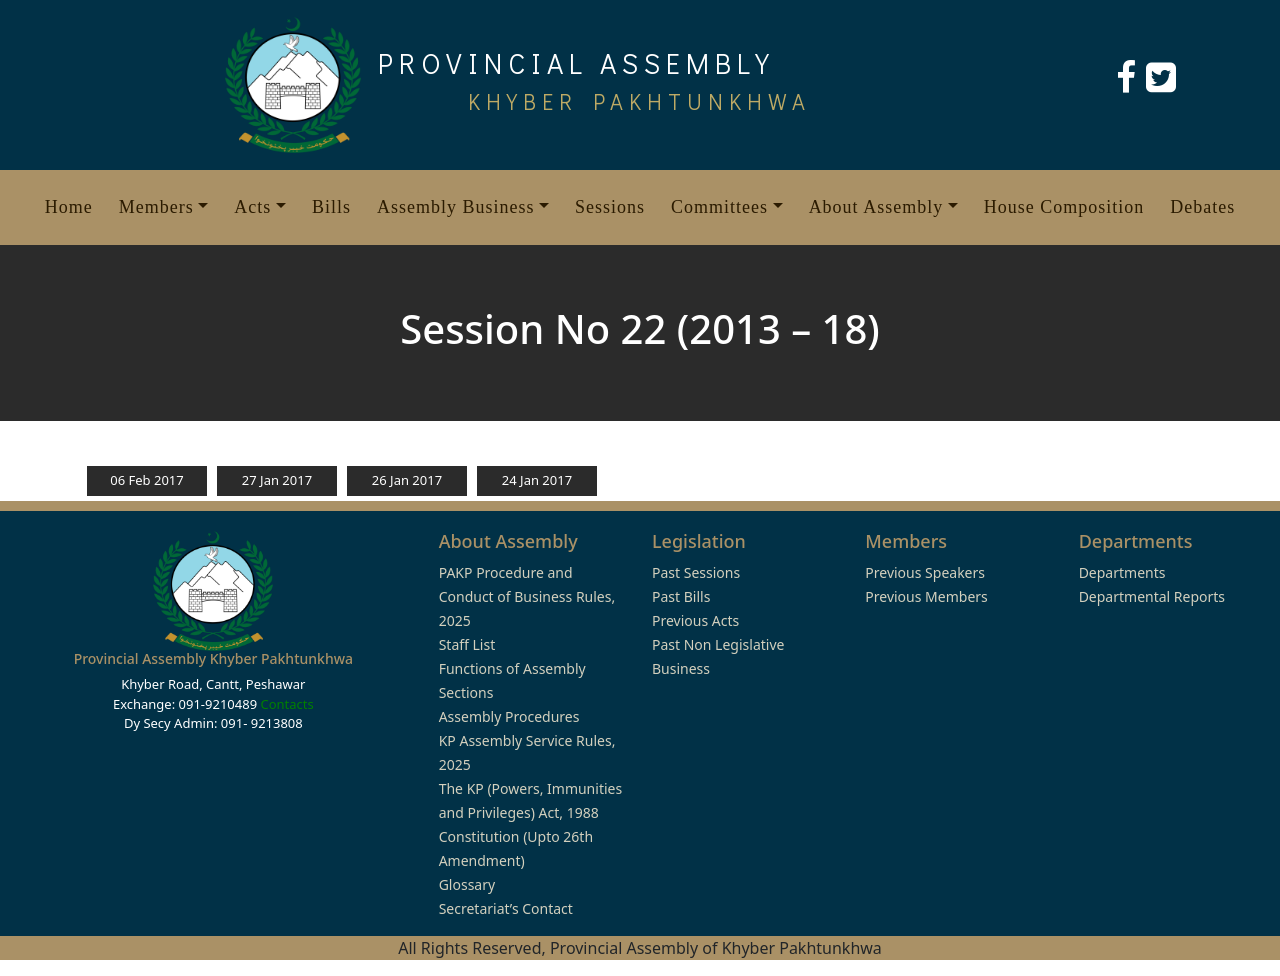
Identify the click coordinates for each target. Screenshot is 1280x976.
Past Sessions (696, 572)
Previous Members (926, 596)
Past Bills (681, 596)
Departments (1122, 572)
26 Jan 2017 (407, 480)
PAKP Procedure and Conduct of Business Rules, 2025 (527, 596)
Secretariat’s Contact (506, 908)
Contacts (286, 704)
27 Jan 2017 (277, 480)
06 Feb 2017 (146, 480)
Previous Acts (695, 620)
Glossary (467, 884)
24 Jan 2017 (537, 480)
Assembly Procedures (509, 716)
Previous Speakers (925, 572)
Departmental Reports (1152, 596)
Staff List (467, 644)
